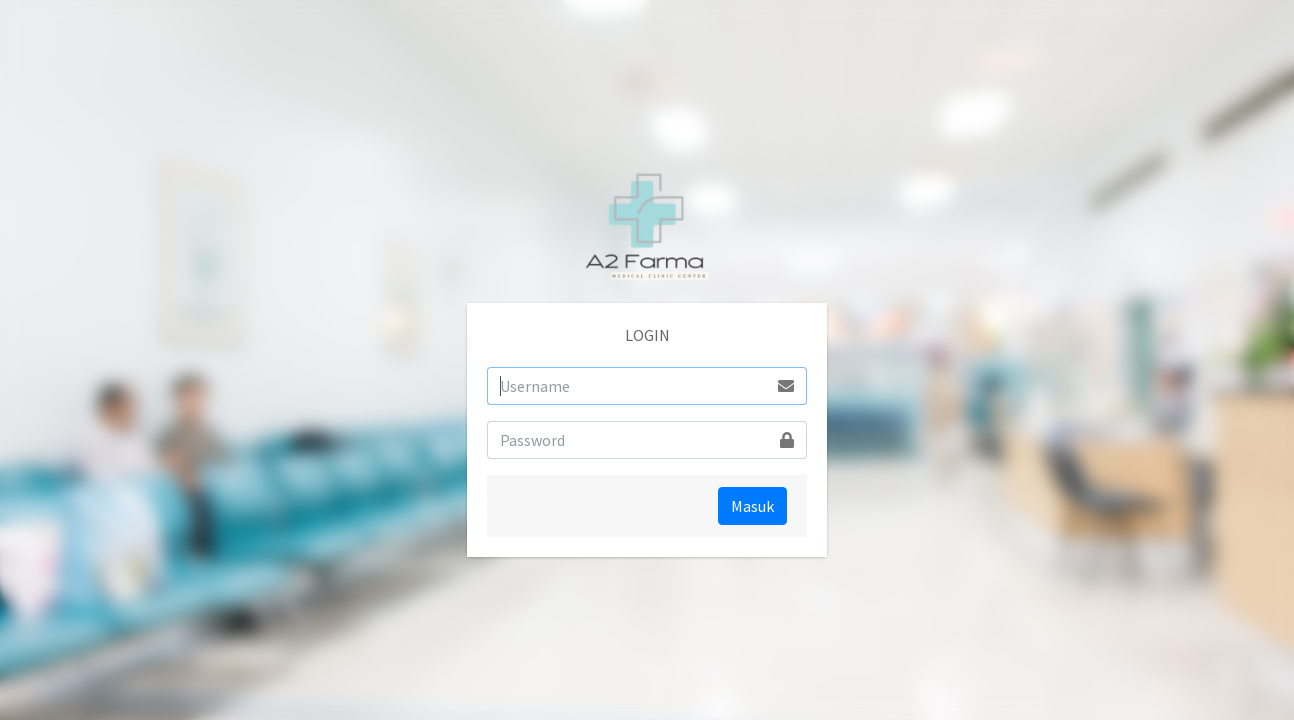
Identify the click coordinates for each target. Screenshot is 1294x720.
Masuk (752, 506)
